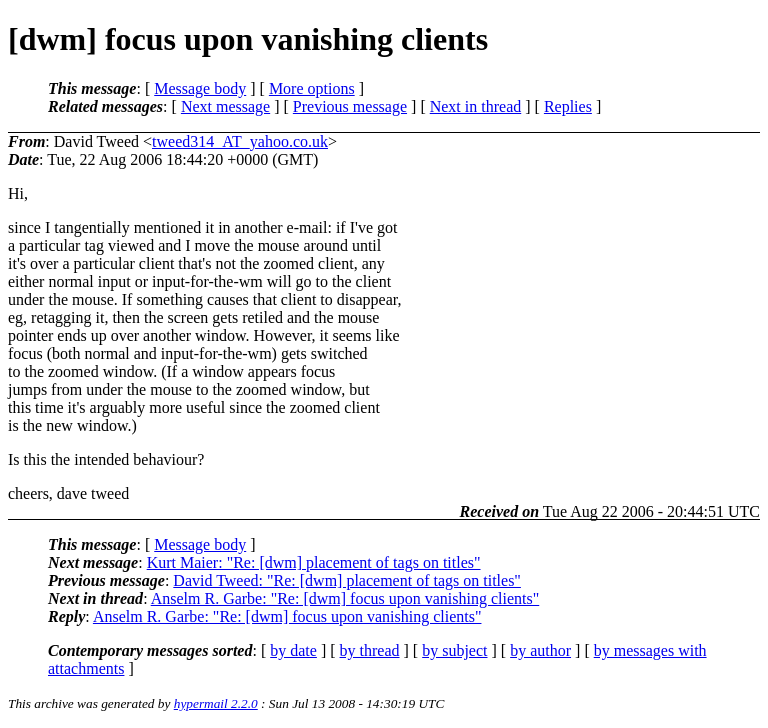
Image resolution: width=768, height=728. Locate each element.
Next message (225, 106)
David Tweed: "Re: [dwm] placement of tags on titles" (347, 580)
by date (293, 650)
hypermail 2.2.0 (216, 703)
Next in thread (476, 106)
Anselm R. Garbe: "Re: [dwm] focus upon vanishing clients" (345, 598)
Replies (568, 106)
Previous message (350, 106)
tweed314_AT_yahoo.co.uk (240, 141)
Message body (200, 88)
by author (540, 650)
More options (312, 88)
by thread (370, 650)
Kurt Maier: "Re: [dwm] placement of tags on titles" (314, 562)
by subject (454, 650)
